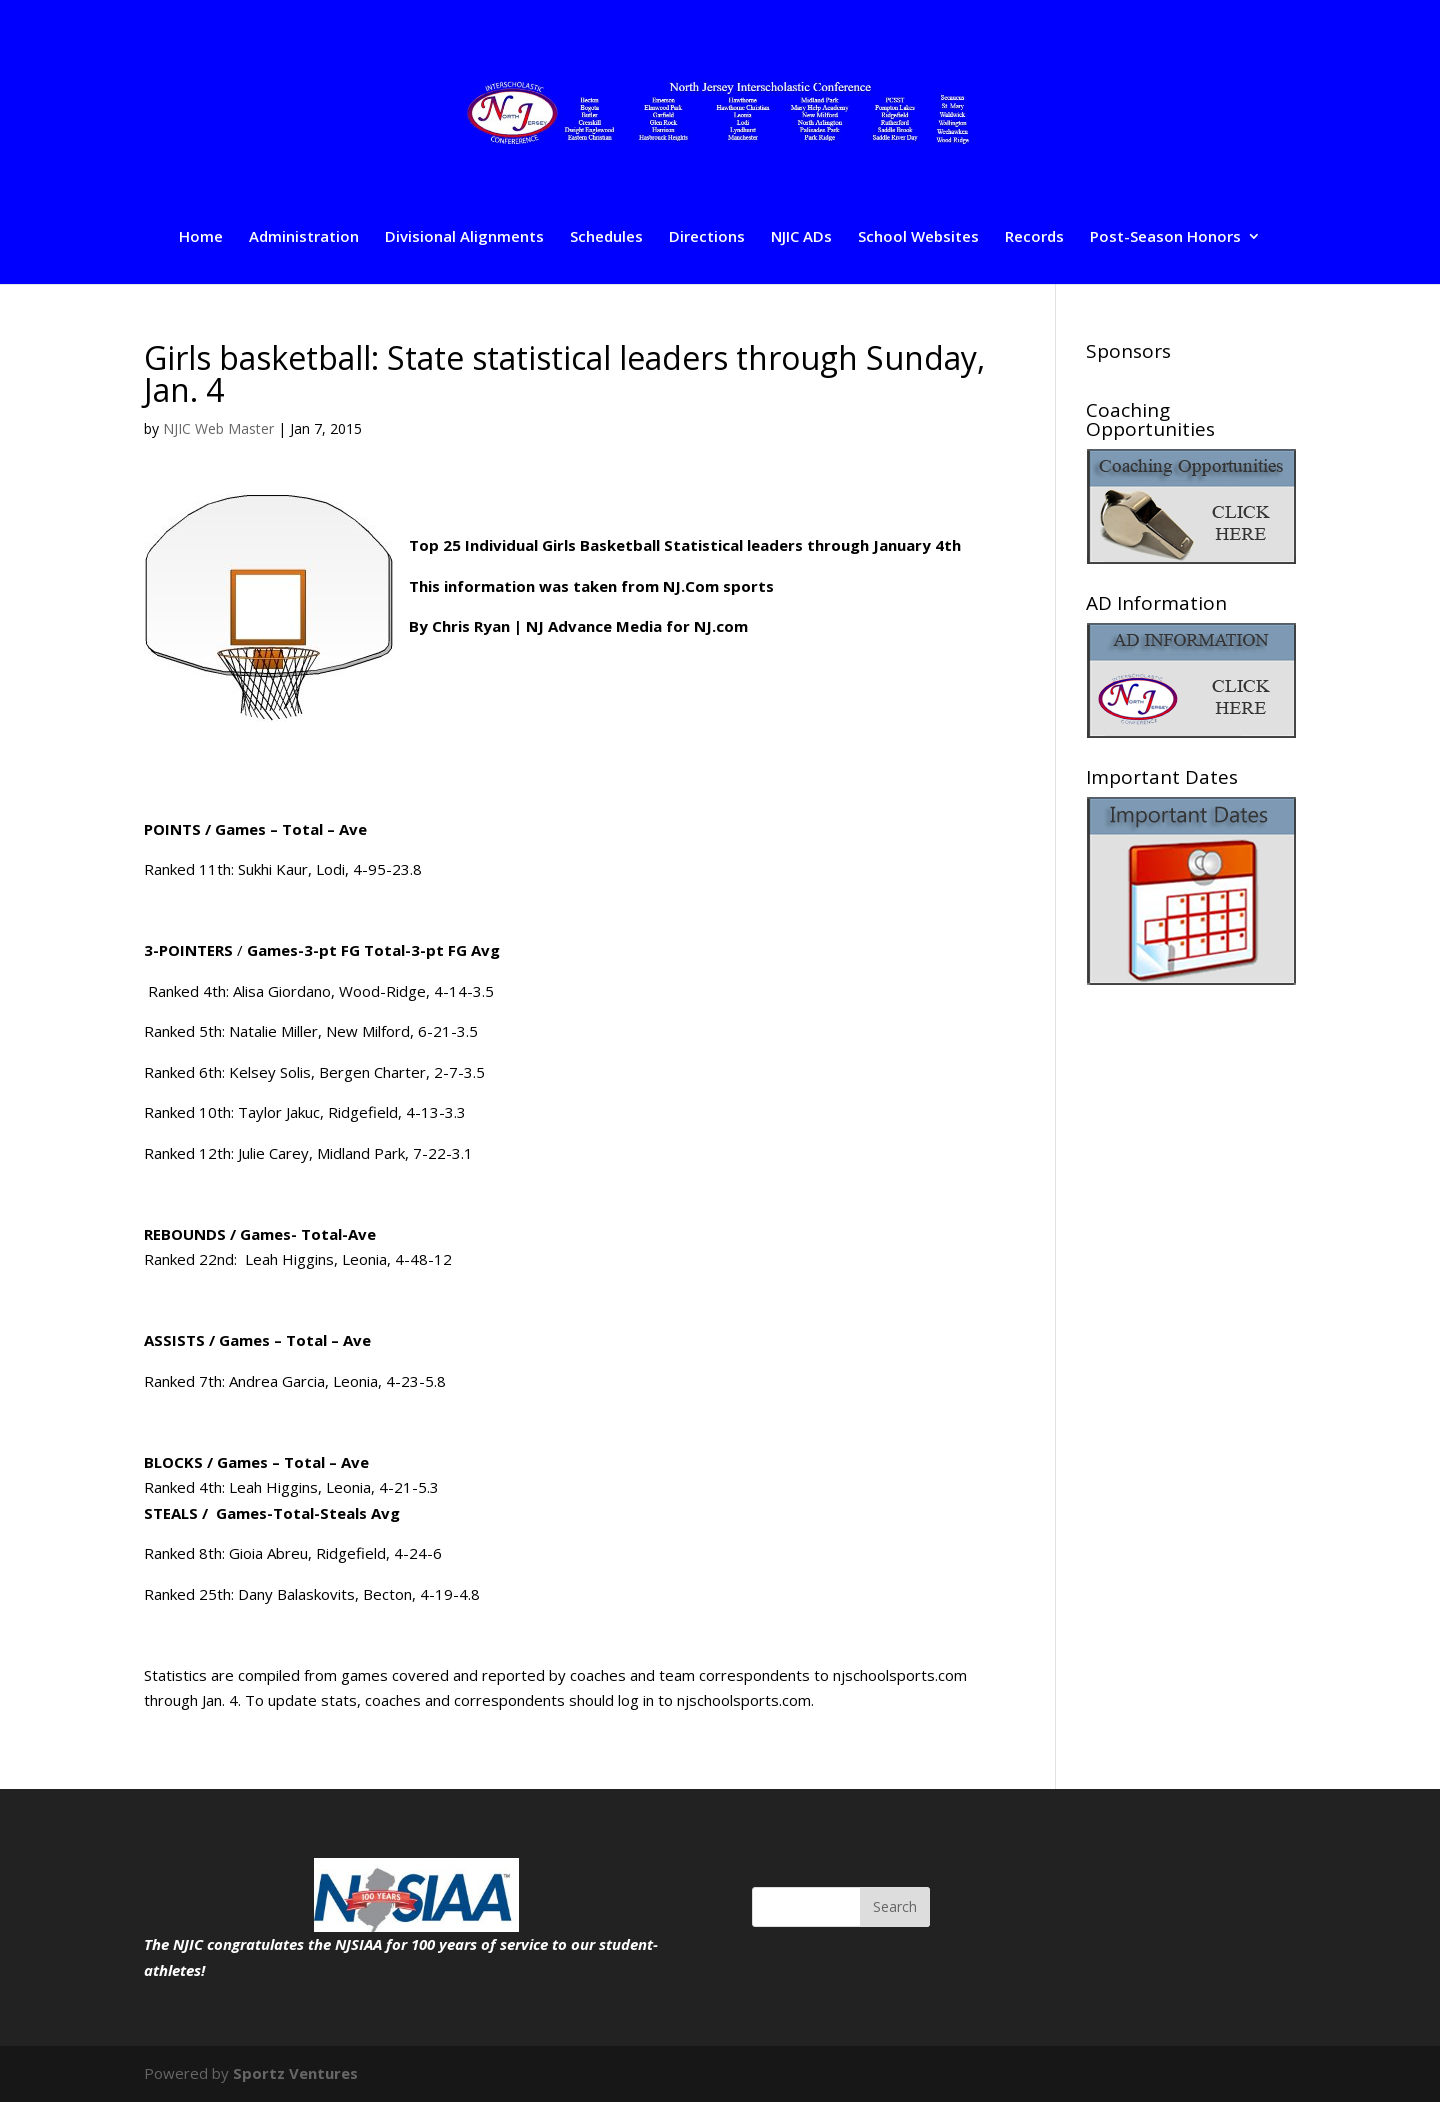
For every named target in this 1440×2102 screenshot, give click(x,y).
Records (1034, 237)
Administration (304, 237)
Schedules (606, 237)
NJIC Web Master (218, 428)
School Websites (918, 237)
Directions (707, 237)
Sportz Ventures (295, 2073)
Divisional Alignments (464, 237)
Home (201, 237)
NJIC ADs (801, 237)
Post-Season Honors (1165, 237)
